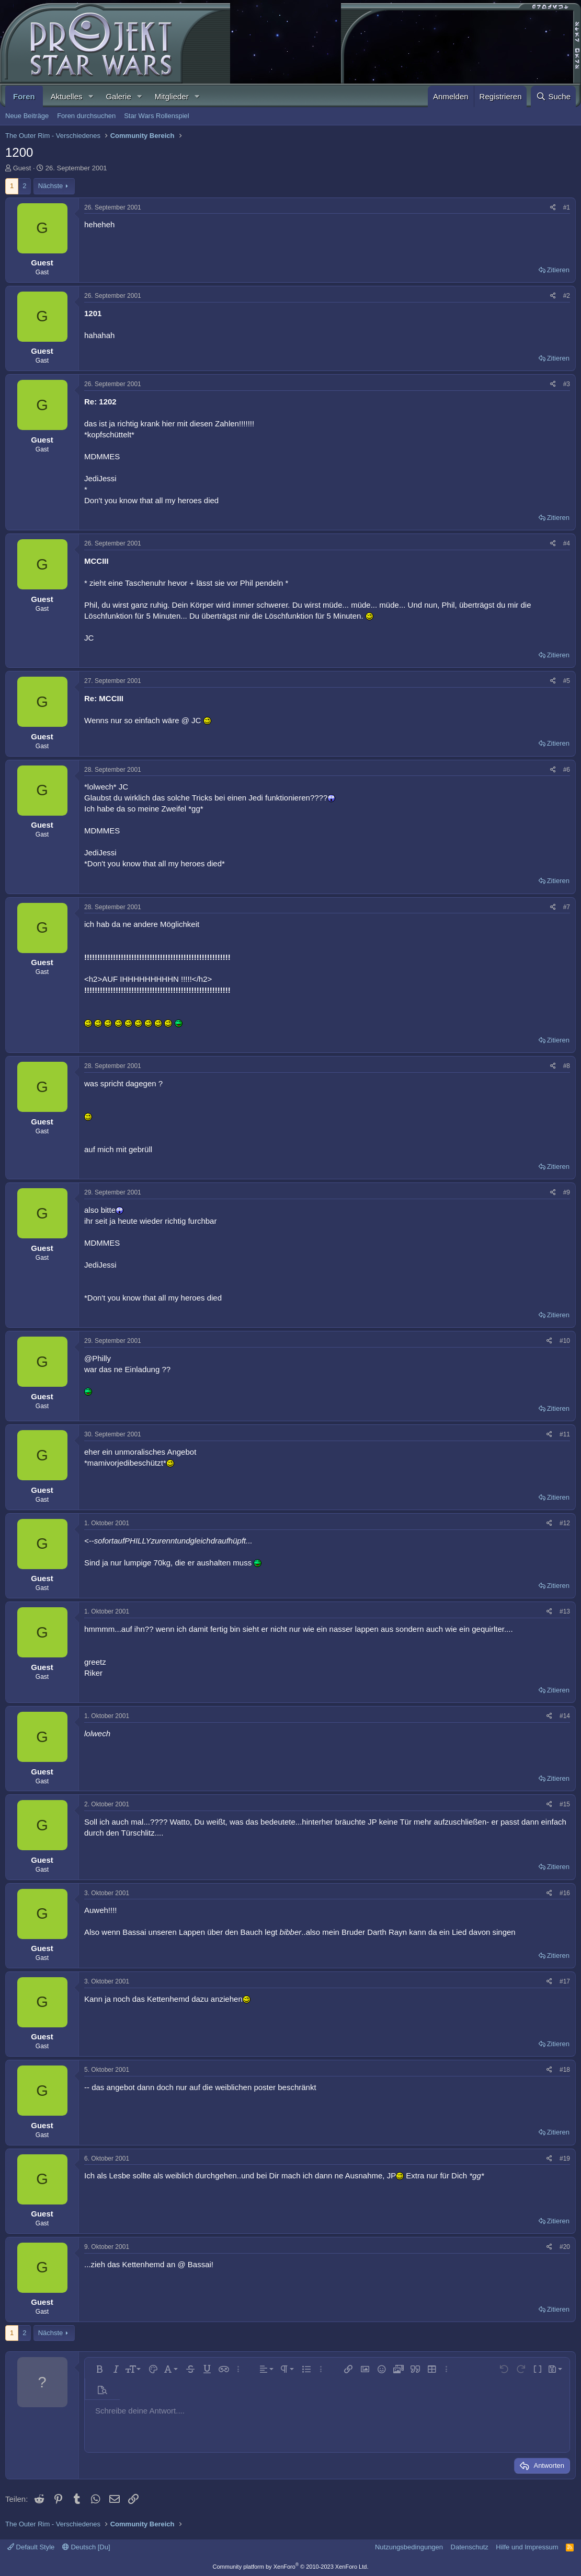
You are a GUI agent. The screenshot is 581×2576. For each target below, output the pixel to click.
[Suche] (553, 96)
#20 (565, 2246)
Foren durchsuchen (86, 116)
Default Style (30, 2547)
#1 (566, 207)
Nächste (50, 186)
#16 (565, 1893)
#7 (566, 907)
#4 (566, 543)
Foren (24, 96)
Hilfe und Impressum (527, 2547)
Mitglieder (172, 96)
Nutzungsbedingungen (409, 2547)
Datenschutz (469, 2547)
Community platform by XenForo (291, 2566)
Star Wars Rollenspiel (156, 116)
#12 (565, 1523)
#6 (566, 769)
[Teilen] (553, 208)
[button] (90, 96)
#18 (565, 2069)
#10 (565, 1340)
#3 (566, 384)
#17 (565, 1981)
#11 (565, 1434)
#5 (566, 680)
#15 (565, 1804)
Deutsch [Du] (86, 2547)
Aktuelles (67, 96)
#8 (566, 1066)
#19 (565, 2158)
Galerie (118, 96)
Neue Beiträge (27, 116)
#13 (565, 1611)
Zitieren (558, 270)
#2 (566, 295)
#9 (566, 1192)
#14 (565, 1716)
